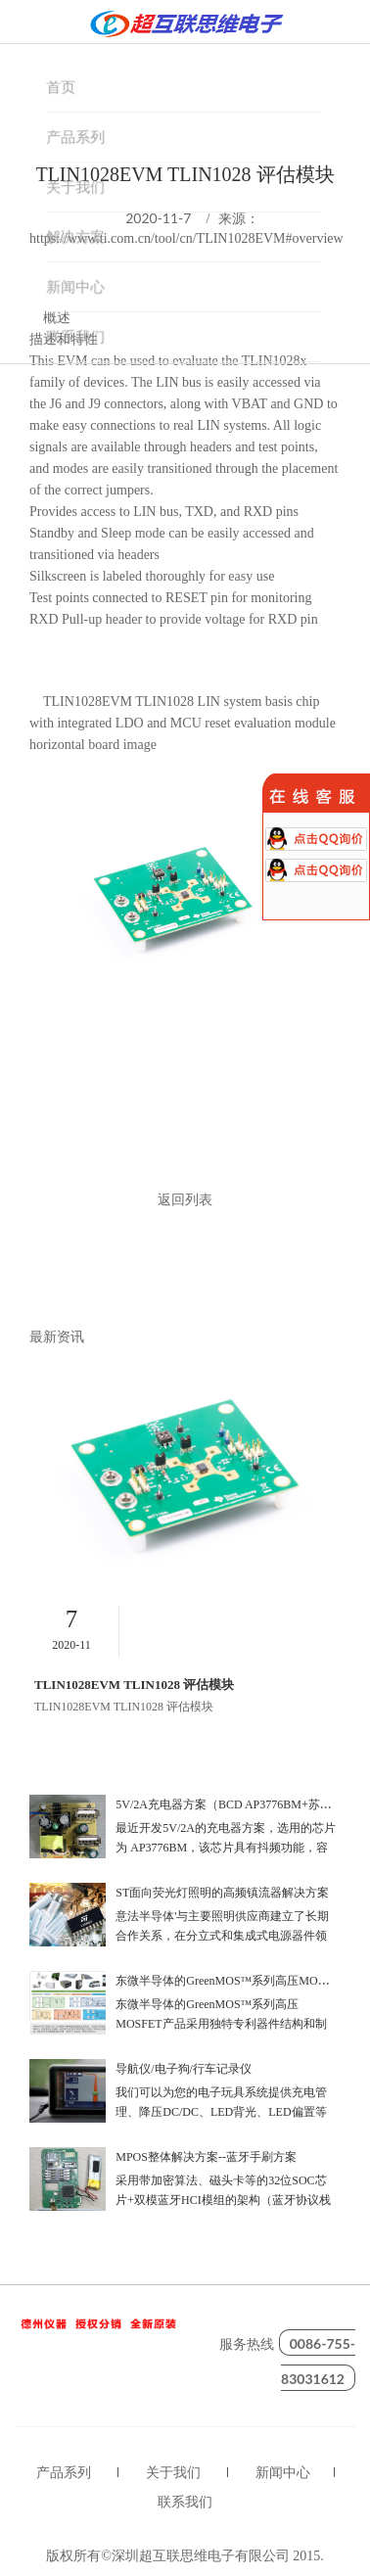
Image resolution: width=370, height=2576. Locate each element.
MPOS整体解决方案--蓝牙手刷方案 (206, 2157)
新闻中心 (282, 2472)
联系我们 (185, 2502)
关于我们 (173, 2472)
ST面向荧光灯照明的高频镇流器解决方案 (222, 1892)
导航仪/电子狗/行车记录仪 (184, 2069)
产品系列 (63, 2472)
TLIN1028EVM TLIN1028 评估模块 (134, 1684)
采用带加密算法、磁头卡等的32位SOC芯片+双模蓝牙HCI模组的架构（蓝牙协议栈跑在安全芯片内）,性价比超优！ (223, 2200)
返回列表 (185, 1201)
